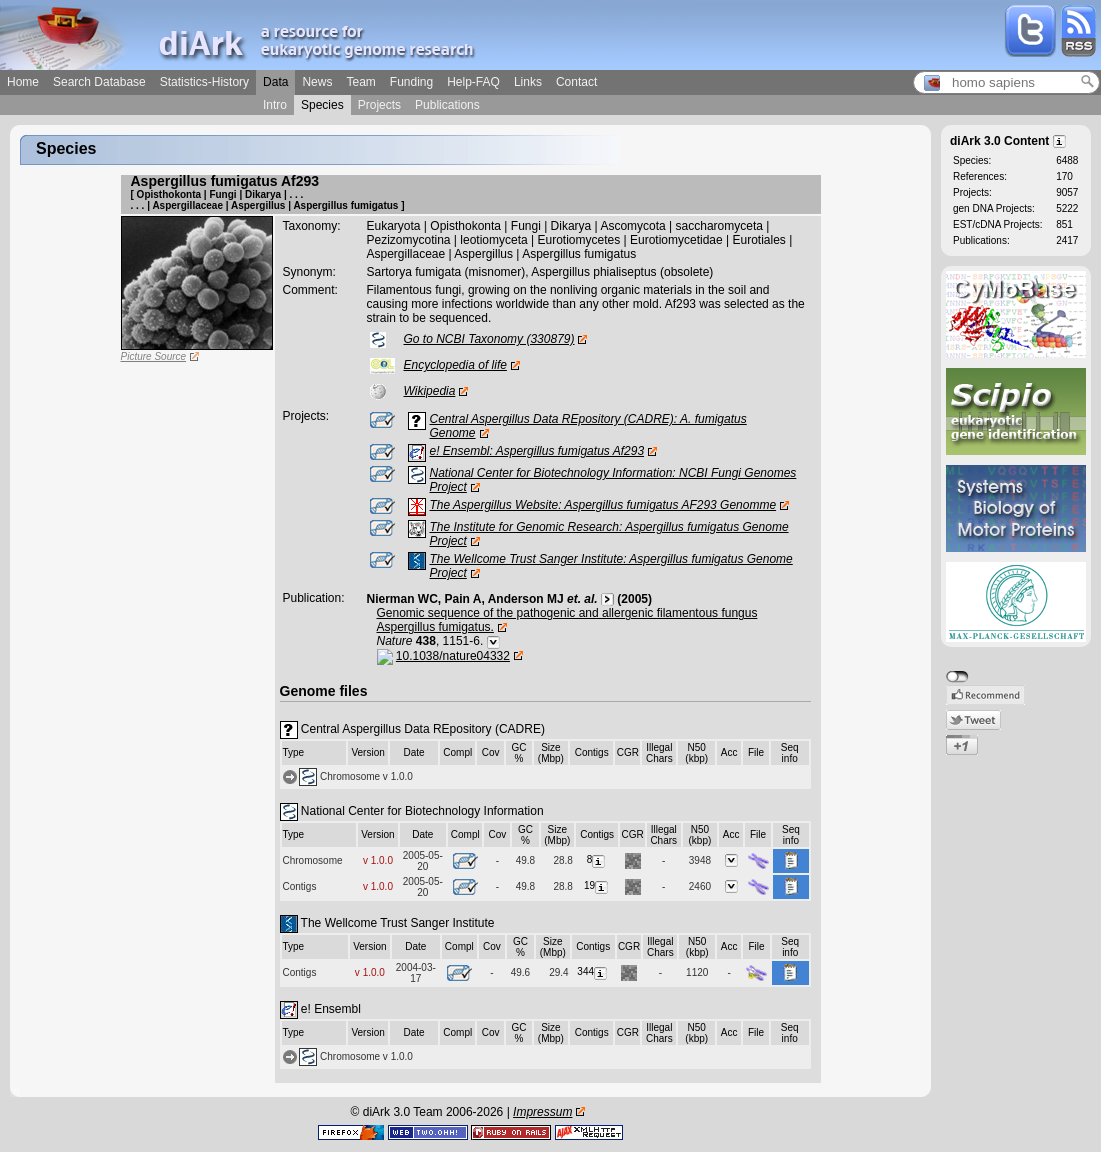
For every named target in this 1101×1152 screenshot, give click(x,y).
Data (275, 82)
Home (23, 82)
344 (593, 971)
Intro (275, 105)
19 (597, 885)
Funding (411, 82)
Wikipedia (430, 391)
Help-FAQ (473, 82)
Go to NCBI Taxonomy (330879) (489, 339)
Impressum (542, 1112)
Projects (379, 105)
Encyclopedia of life (455, 365)
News (317, 82)
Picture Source (154, 356)
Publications (447, 105)
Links (528, 82)
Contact (576, 82)
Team (360, 82)
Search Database (99, 82)
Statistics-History (204, 82)
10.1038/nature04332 (453, 656)
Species (322, 105)
